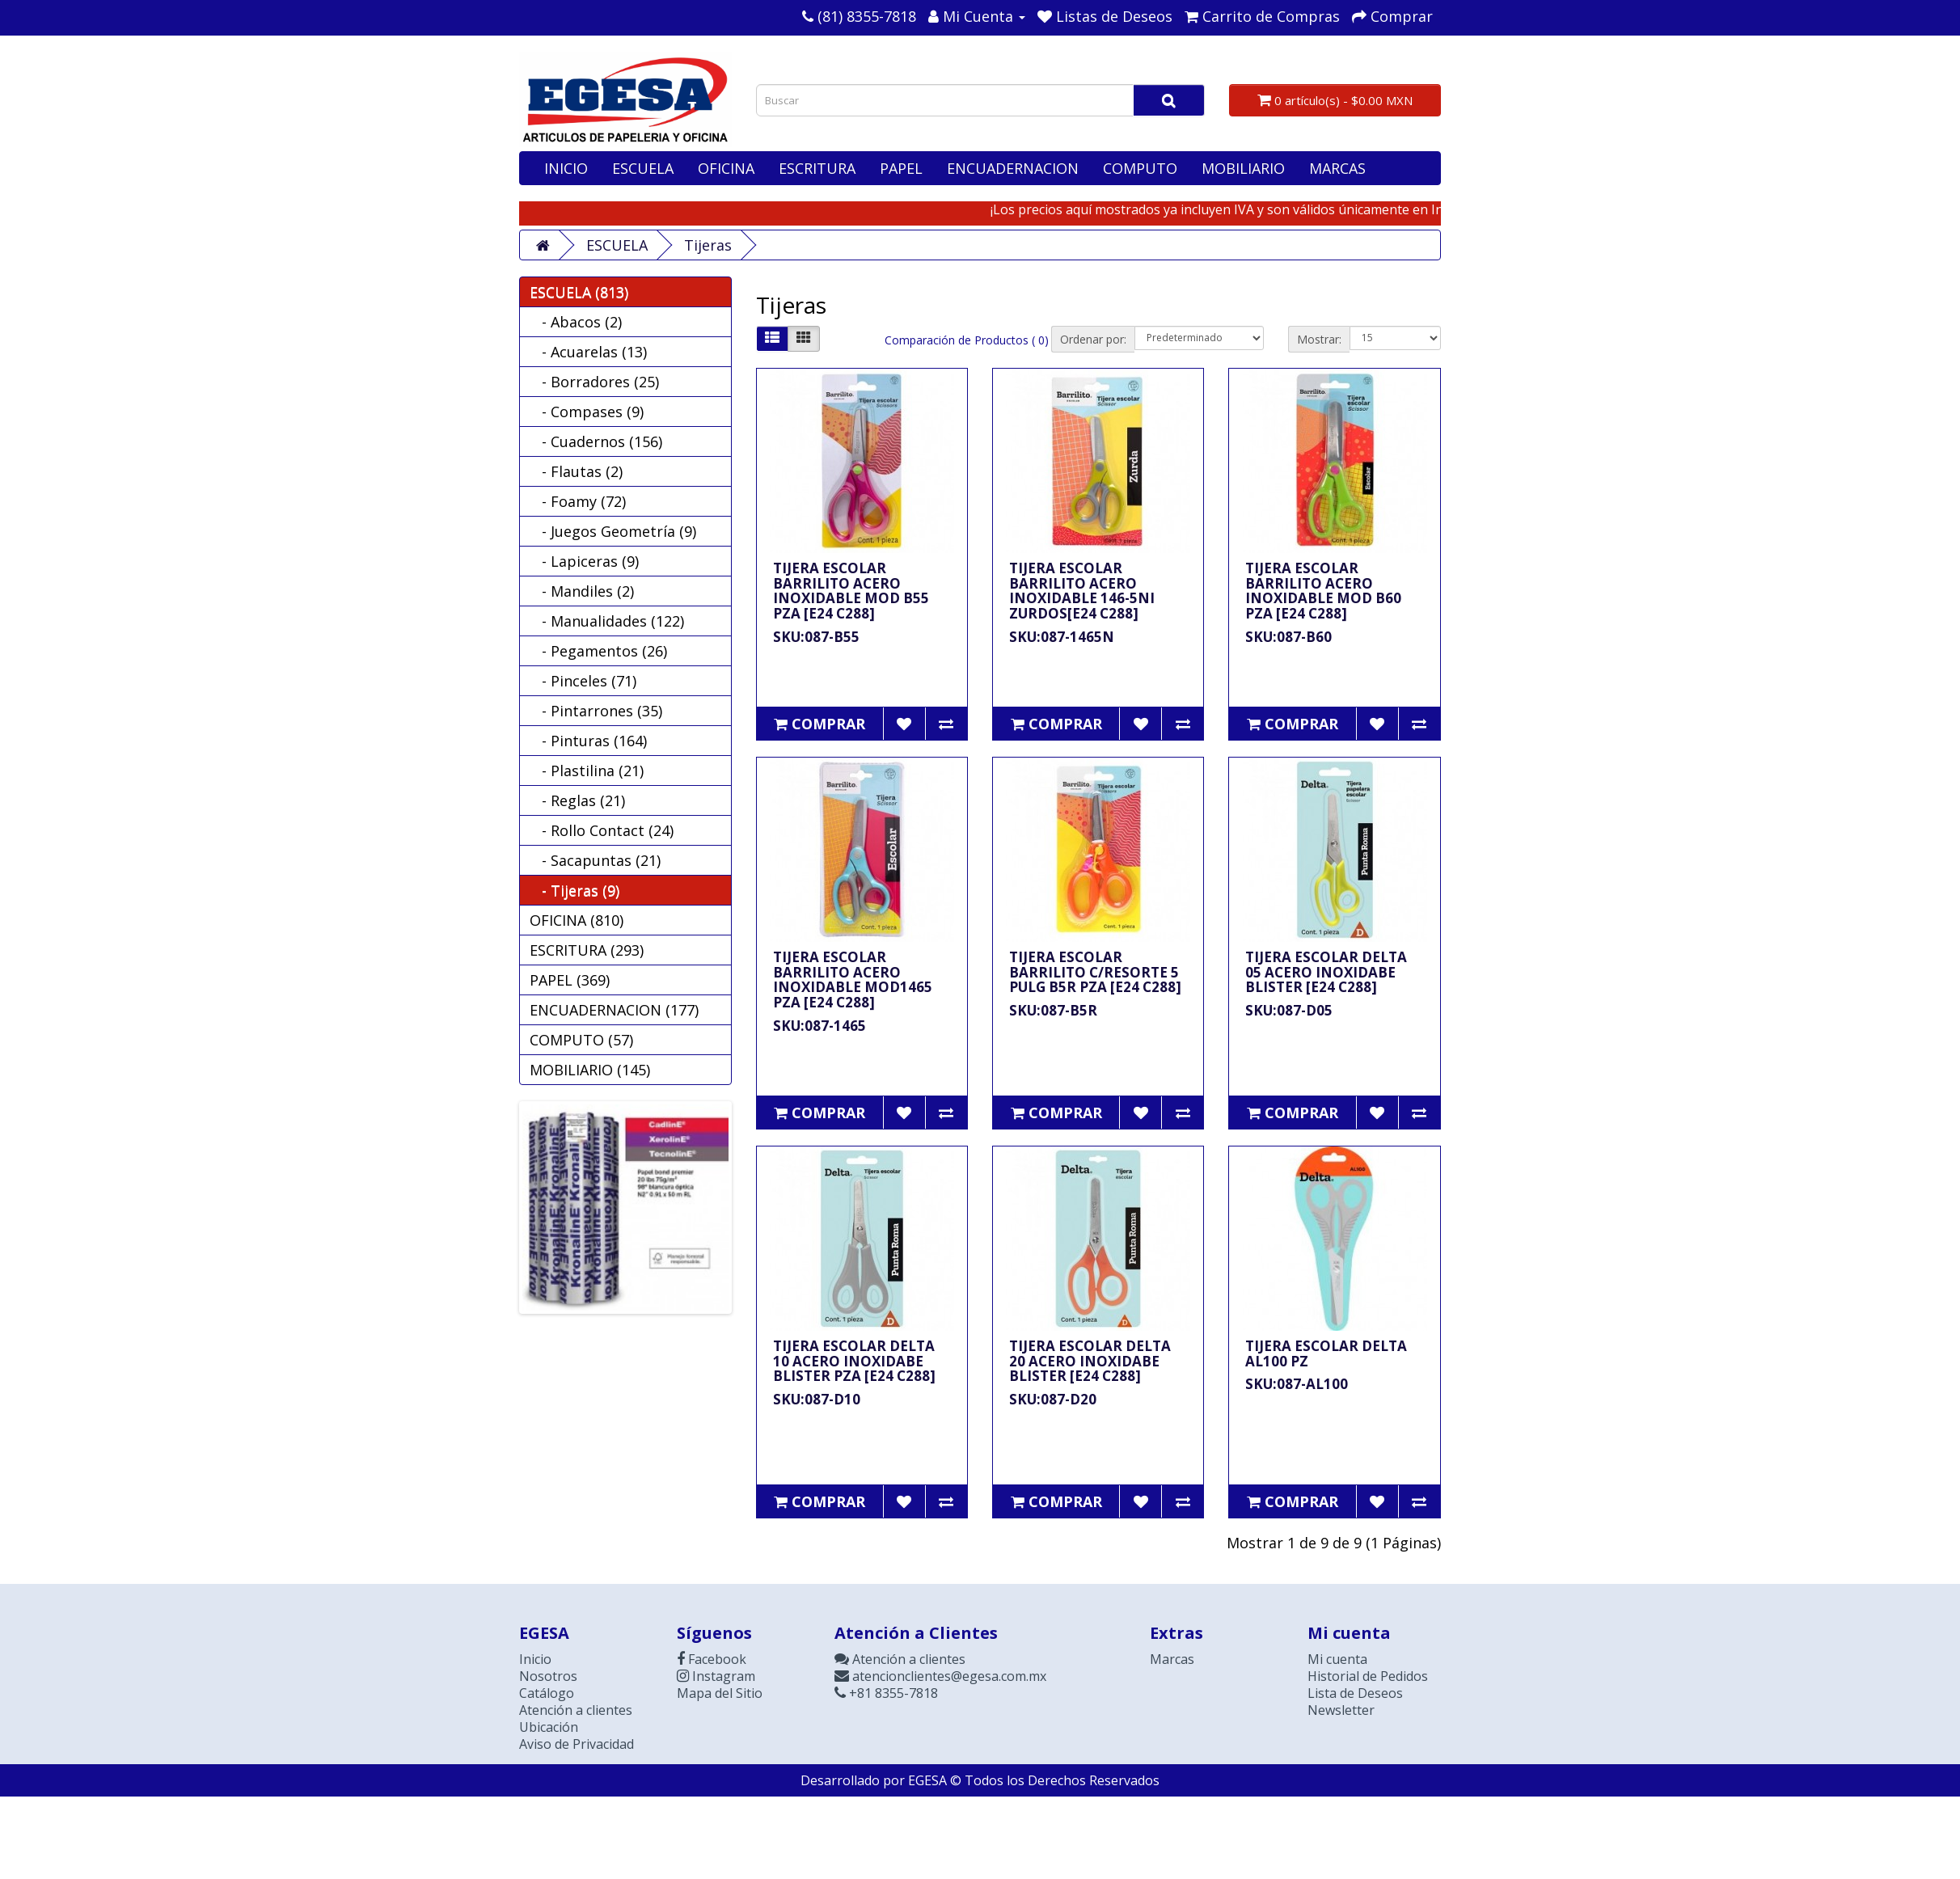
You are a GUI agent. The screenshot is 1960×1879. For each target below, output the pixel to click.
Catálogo (546, 1693)
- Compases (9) (587, 411)
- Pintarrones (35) (596, 710)
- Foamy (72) (578, 501)
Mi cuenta (1337, 1659)
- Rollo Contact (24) (602, 830)
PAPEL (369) (570, 980)
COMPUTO (1140, 168)
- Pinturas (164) (588, 740)
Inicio (535, 1659)
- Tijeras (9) (574, 890)
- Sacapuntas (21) (595, 860)
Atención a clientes (575, 1710)
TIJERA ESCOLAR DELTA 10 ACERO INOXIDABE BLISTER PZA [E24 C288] (854, 1360)
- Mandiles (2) (582, 591)
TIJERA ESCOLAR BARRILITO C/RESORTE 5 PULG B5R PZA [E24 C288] (1095, 972)
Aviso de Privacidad (576, 1744)
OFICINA (726, 168)
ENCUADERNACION (1013, 168)
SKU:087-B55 (816, 636)
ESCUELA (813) (579, 292)
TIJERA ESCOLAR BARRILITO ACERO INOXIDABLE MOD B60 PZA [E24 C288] (1323, 591)
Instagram (716, 1676)
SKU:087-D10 (816, 1399)
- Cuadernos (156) (596, 441)
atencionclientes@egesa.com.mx (940, 1676)
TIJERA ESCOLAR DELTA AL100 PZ (1326, 1353)
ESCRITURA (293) (587, 950)
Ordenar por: (1093, 339)
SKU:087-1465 (819, 1025)
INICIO (566, 168)
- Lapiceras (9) (584, 561)
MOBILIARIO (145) (590, 1069)
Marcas (1172, 1659)
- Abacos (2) (576, 321)
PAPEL (901, 168)
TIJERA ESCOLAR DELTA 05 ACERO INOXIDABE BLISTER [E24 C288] (1326, 972)
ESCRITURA (817, 168)
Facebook (711, 1659)
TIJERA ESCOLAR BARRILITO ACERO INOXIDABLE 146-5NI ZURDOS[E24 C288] (1082, 591)
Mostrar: (1319, 339)
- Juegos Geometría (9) (613, 531)
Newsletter (1341, 1710)
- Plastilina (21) (587, 770)
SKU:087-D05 (1289, 1010)
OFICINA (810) (576, 920)
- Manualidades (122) (607, 621)
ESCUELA (643, 168)
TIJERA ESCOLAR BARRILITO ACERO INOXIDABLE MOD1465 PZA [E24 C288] (852, 979)
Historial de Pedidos (1367, 1676)
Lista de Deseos (1355, 1693)
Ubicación (548, 1727)
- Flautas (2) (576, 471)
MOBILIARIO (1243, 168)
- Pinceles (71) (583, 680)
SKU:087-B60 (1288, 636)
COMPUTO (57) (581, 1039)
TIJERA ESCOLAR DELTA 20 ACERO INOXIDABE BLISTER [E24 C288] (1090, 1360)
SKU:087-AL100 (1296, 1383)
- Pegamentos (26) (598, 651)
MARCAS (1337, 168)
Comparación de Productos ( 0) (967, 340)
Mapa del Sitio (719, 1693)
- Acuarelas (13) (588, 351)
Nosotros (548, 1676)
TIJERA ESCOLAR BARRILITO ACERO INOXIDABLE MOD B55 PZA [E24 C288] (851, 591)
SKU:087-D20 (1052, 1399)
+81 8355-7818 (886, 1693)
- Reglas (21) (577, 800)
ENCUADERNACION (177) (614, 1010)
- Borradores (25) (594, 381)
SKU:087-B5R (1053, 1010)
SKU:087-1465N (1061, 636)
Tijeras (708, 245)
